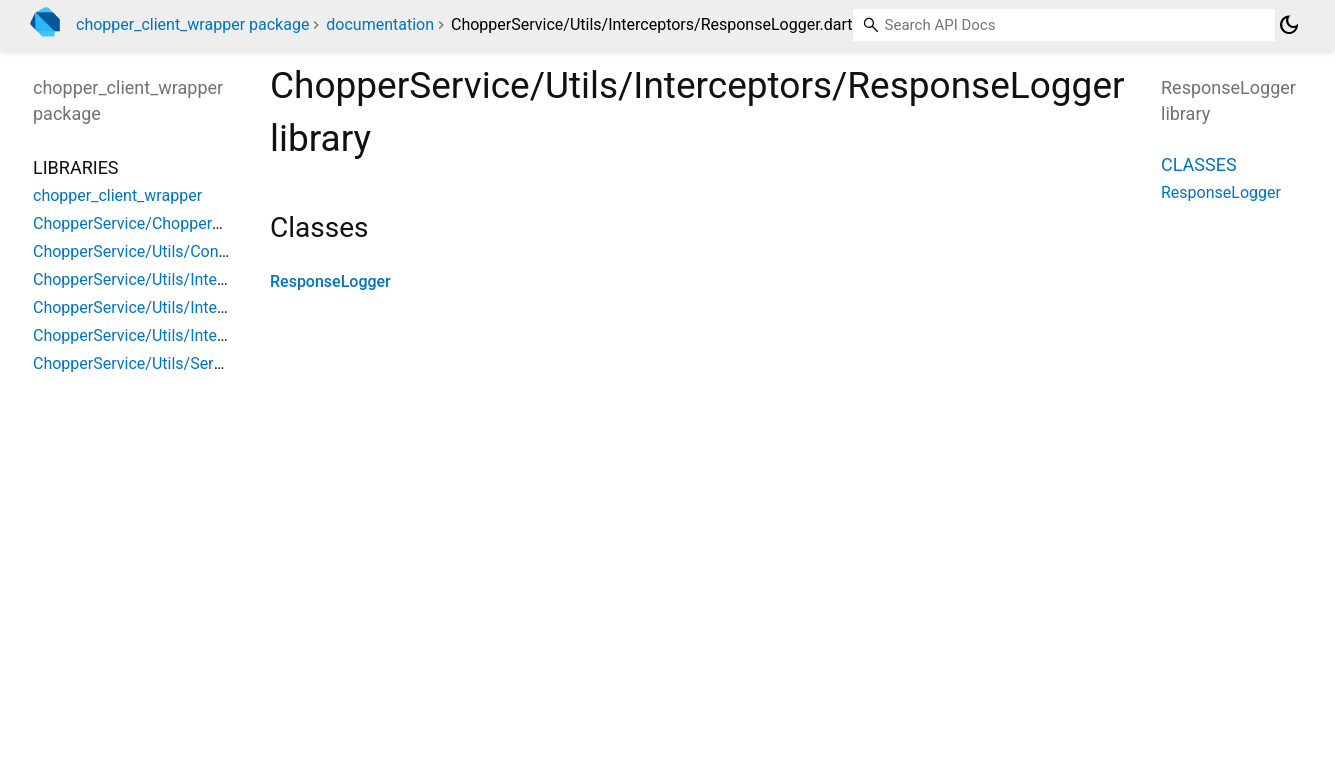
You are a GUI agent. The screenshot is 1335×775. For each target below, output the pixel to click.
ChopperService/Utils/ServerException (169, 363)
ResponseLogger (330, 281)
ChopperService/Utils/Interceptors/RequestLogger (211, 307)
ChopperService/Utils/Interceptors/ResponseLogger (218, 335)
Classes (1199, 164)
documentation (380, 24)
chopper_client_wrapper (117, 195)
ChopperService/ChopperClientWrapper (173, 223)
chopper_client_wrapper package (192, 24)
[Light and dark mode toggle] (1289, 25)
